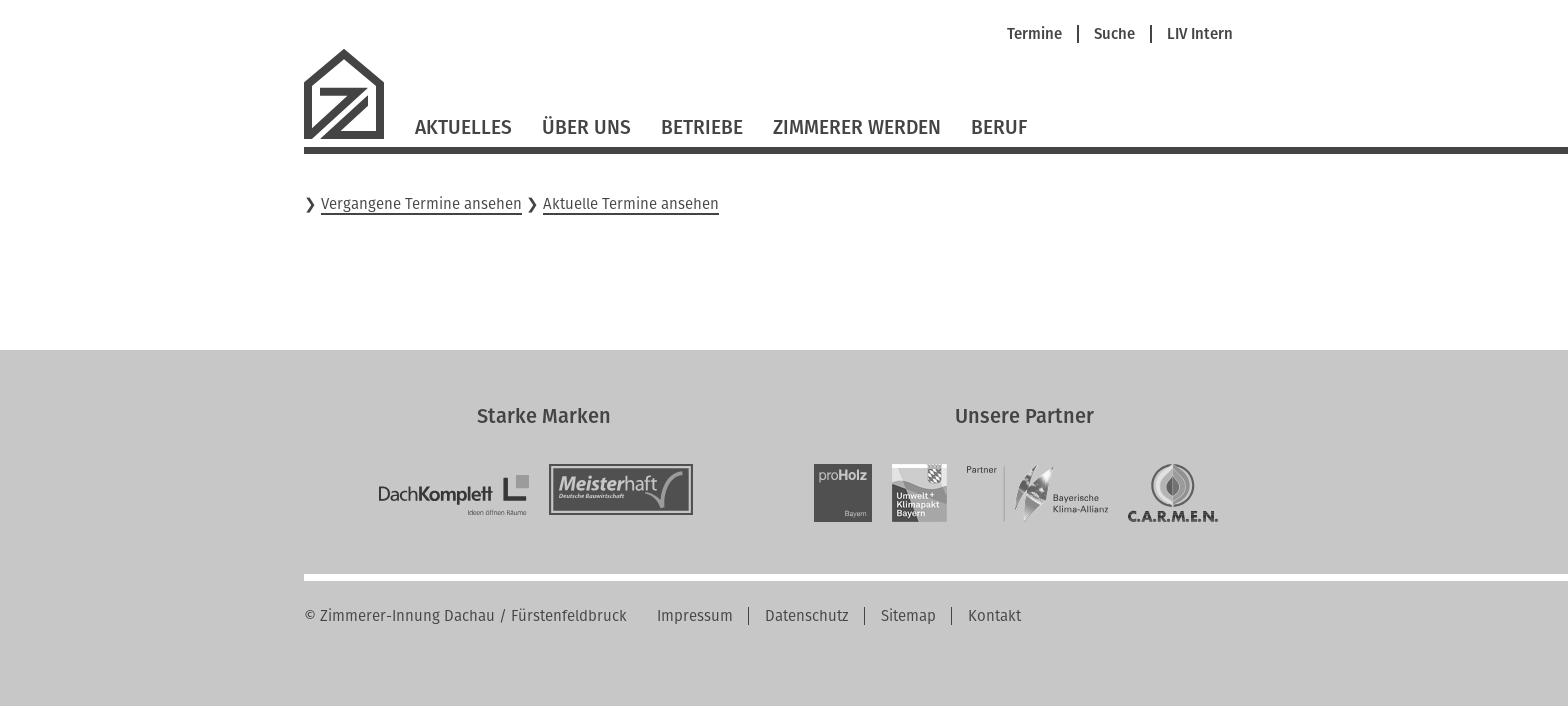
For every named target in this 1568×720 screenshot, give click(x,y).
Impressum (695, 616)
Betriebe (702, 127)
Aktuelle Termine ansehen (631, 204)
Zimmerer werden (857, 127)
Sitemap (908, 616)
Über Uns (586, 127)
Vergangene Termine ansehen (421, 204)
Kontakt (994, 616)
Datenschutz (807, 616)
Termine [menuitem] (1034, 34)
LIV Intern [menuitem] (1200, 34)
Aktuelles (463, 127)
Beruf (999, 127)
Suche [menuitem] (1114, 34)
